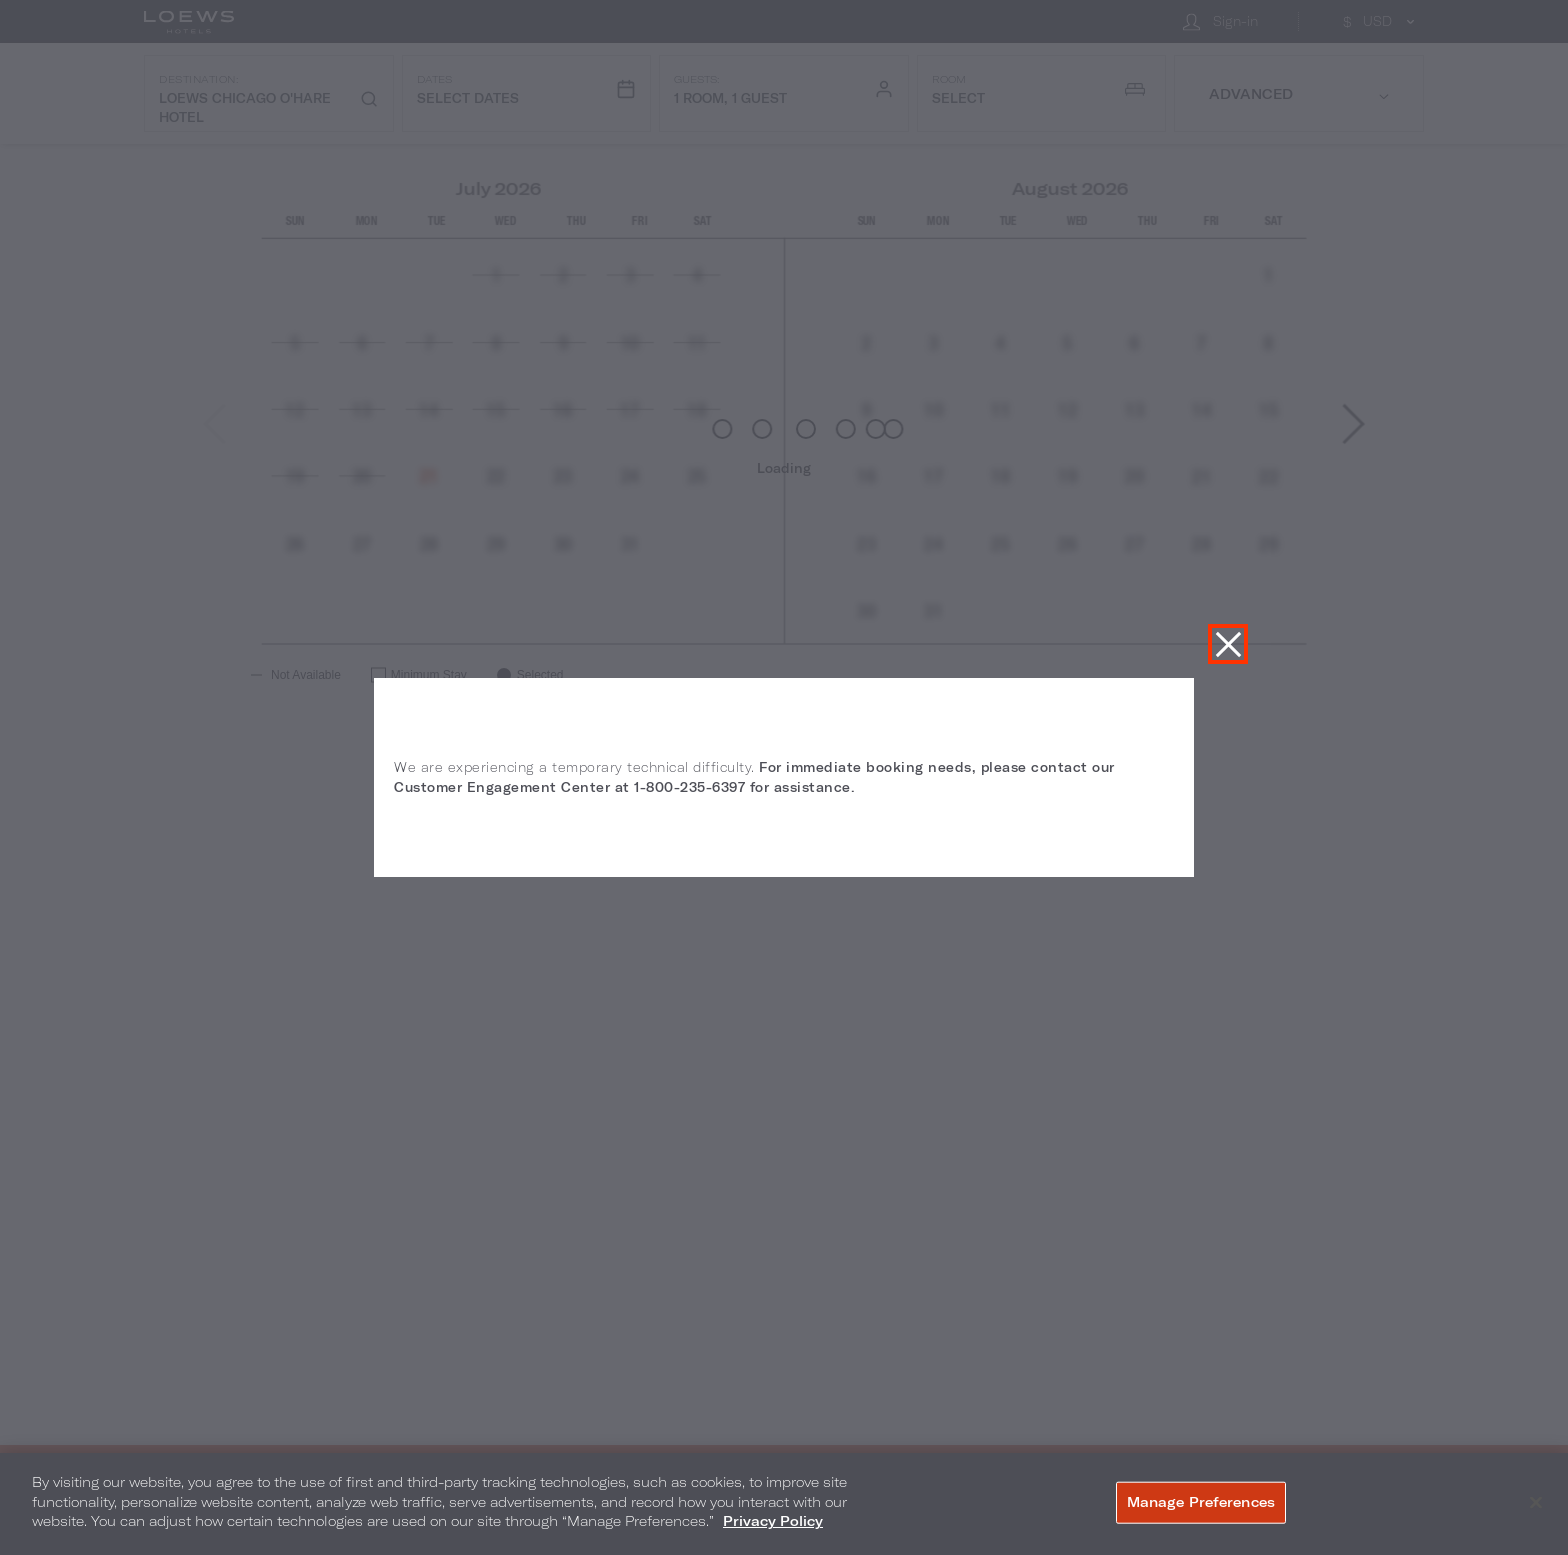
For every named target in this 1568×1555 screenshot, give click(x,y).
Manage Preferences (1201, 1502)
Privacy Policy (773, 1521)
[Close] (1536, 1503)
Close (1228, 644)
